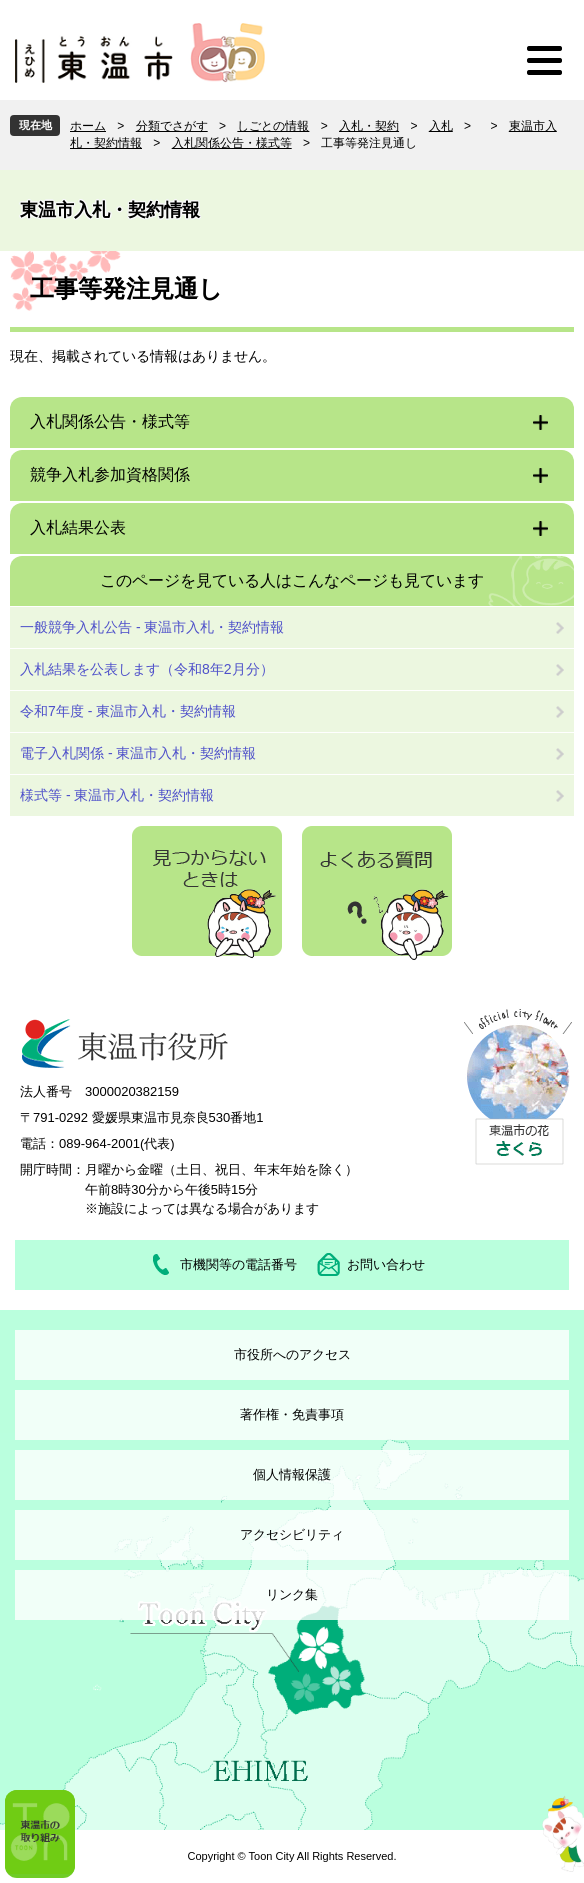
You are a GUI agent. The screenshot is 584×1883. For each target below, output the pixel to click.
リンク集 (292, 1594)
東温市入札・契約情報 (110, 210)
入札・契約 (369, 126)
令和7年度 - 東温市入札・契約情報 (128, 711)
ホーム (88, 126)
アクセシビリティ (292, 1534)
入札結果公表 (78, 527)
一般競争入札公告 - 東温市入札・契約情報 (152, 627)
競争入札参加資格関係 (110, 474)
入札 (441, 126)
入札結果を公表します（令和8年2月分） (147, 669)
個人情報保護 (292, 1474)
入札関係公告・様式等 (232, 143)
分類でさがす (172, 126)
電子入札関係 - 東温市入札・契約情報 (138, 753)
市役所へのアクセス (292, 1354)
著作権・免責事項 (292, 1414)
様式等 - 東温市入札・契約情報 (117, 795)
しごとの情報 (273, 126)
